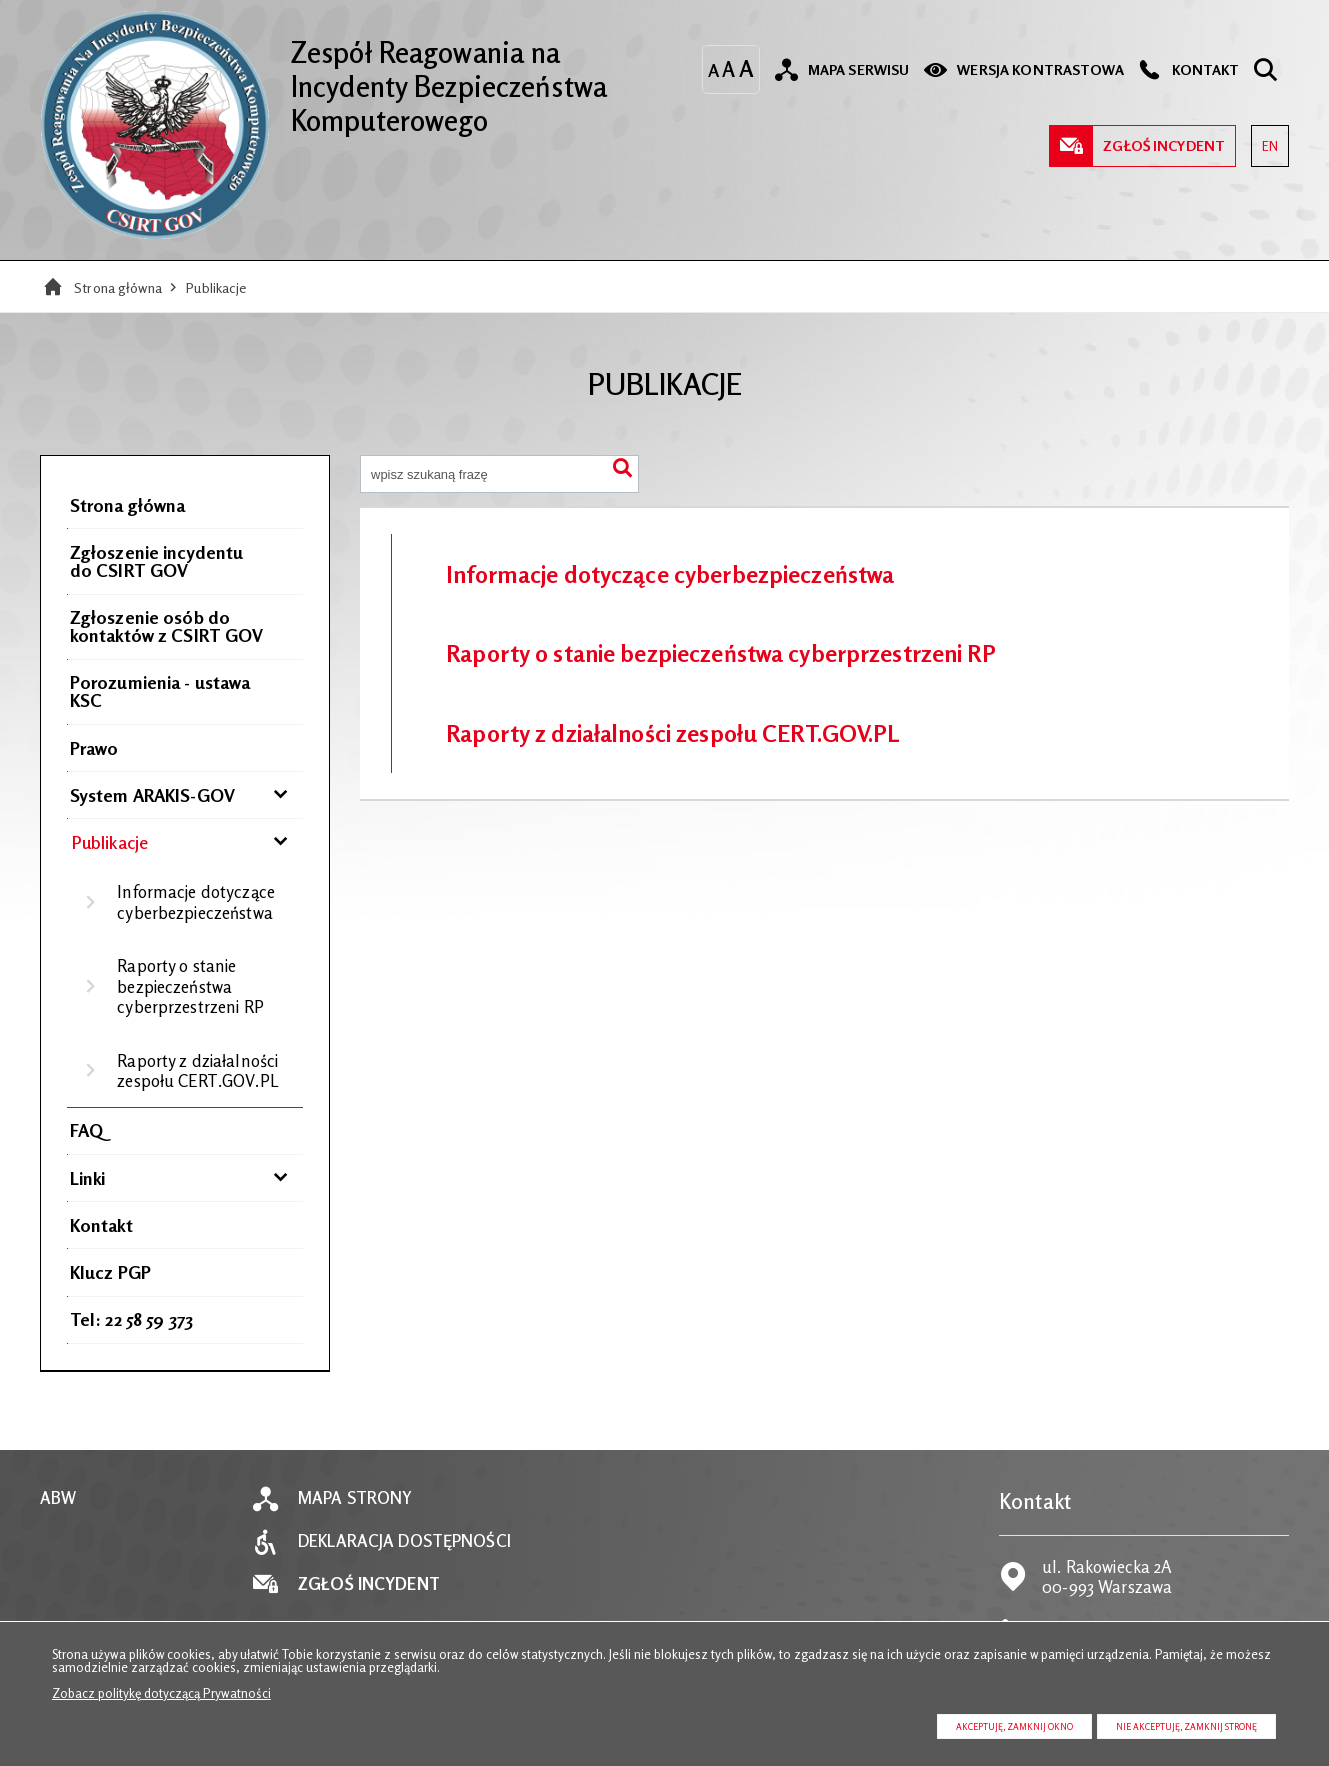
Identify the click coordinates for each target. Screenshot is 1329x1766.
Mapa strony (355, 1498)
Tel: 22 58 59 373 (131, 1319)
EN (1264, 139)
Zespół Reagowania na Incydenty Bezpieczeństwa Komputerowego (323, 74)
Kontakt (101, 1225)
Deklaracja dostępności (404, 1541)
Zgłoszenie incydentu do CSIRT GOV (157, 561)
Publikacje (216, 287)
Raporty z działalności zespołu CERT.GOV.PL (197, 1071)
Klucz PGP (110, 1272)
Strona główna (118, 287)
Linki (88, 1178)
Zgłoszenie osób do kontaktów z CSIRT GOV (167, 626)
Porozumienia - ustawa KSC (160, 691)
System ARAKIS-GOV (152, 795)
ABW (58, 1498)
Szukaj (623, 471)
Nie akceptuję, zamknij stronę (1186, 1726)
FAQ (86, 1130)
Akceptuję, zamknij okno (1014, 1726)
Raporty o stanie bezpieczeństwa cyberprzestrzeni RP (190, 986)
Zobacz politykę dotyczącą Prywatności (161, 1693)
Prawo (94, 748)
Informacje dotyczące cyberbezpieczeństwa (196, 902)
